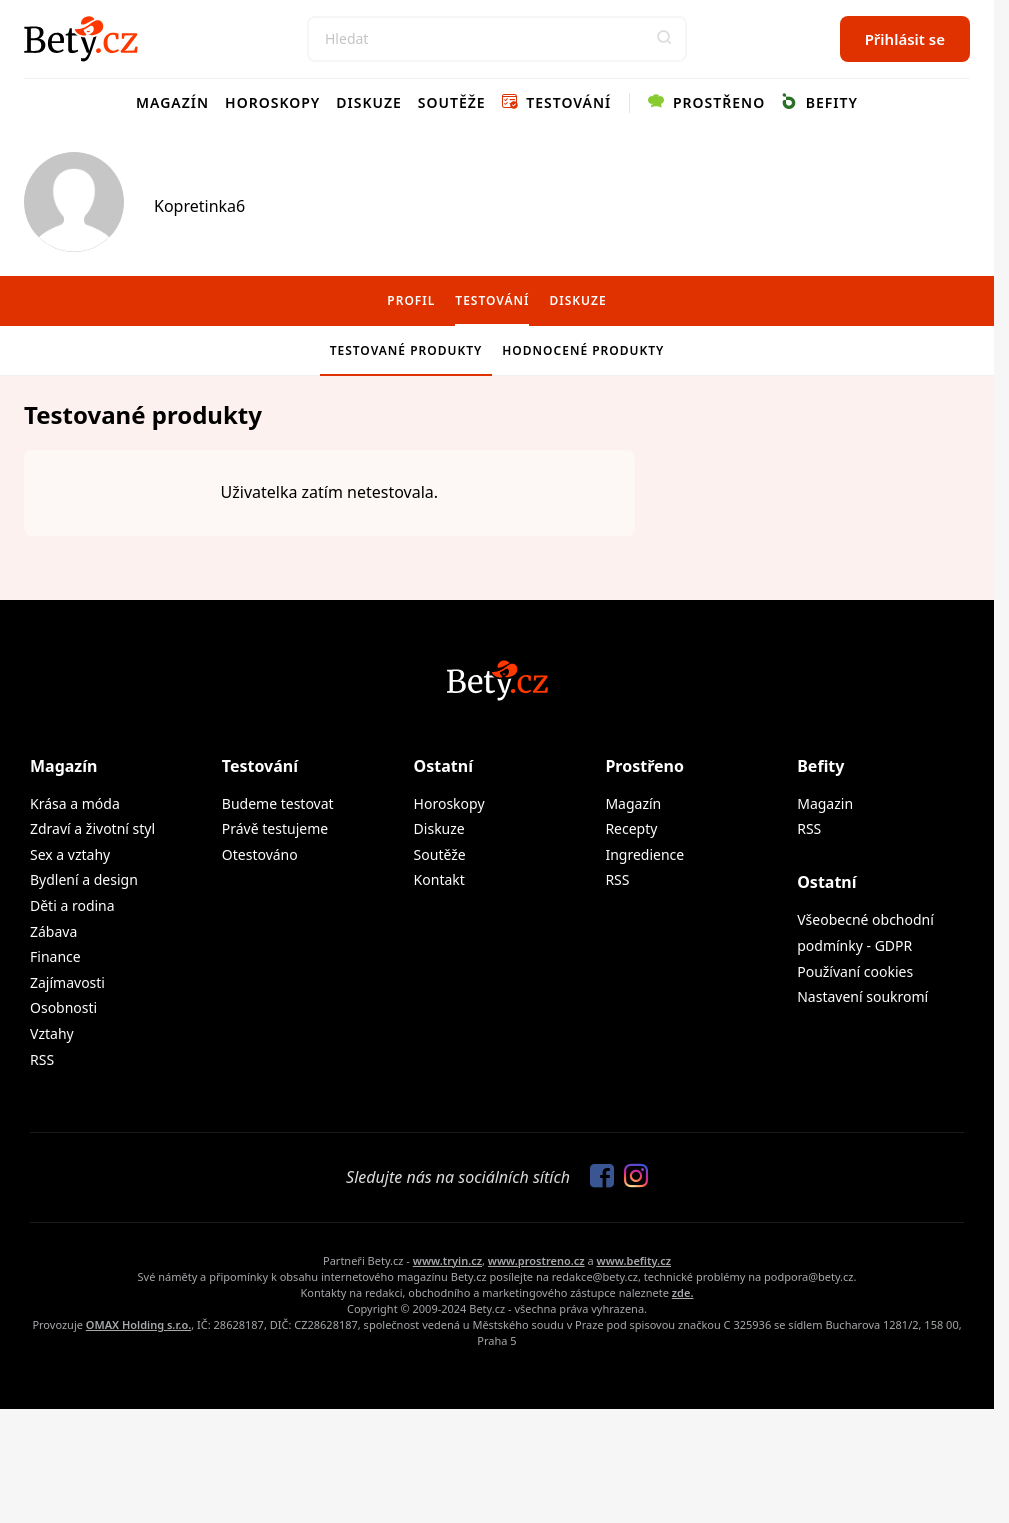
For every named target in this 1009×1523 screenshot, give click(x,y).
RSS (42, 1059)
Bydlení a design (84, 879)
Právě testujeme (275, 828)
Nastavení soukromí (862, 996)
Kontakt (439, 879)
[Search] (497, 39)
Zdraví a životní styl (92, 828)
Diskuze (369, 102)
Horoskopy (272, 102)
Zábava (53, 931)
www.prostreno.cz (536, 1260)
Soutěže (452, 102)
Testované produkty (406, 350)
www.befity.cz (634, 1260)
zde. (683, 1292)
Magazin (825, 803)
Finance (55, 956)
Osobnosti (63, 1007)
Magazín (172, 102)
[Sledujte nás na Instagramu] (631, 1177)
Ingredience (644, 854)
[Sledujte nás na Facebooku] (597, 1177)
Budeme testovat (278, 803)
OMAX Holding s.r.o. (138, 1324)
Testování (557, 102)
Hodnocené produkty (583, 350)
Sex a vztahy (70, 854)
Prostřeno (706, 102)
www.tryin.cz (447, 1260)
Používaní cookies (855, 971)
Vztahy (52, 1033)
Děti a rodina (72, 905)
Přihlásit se (905, 39)
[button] (664, 39)
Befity (819, 102)
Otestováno (260, 854)
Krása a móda (75, 803)
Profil (411, 300)
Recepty (631, 828)
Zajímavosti (67, 982)
